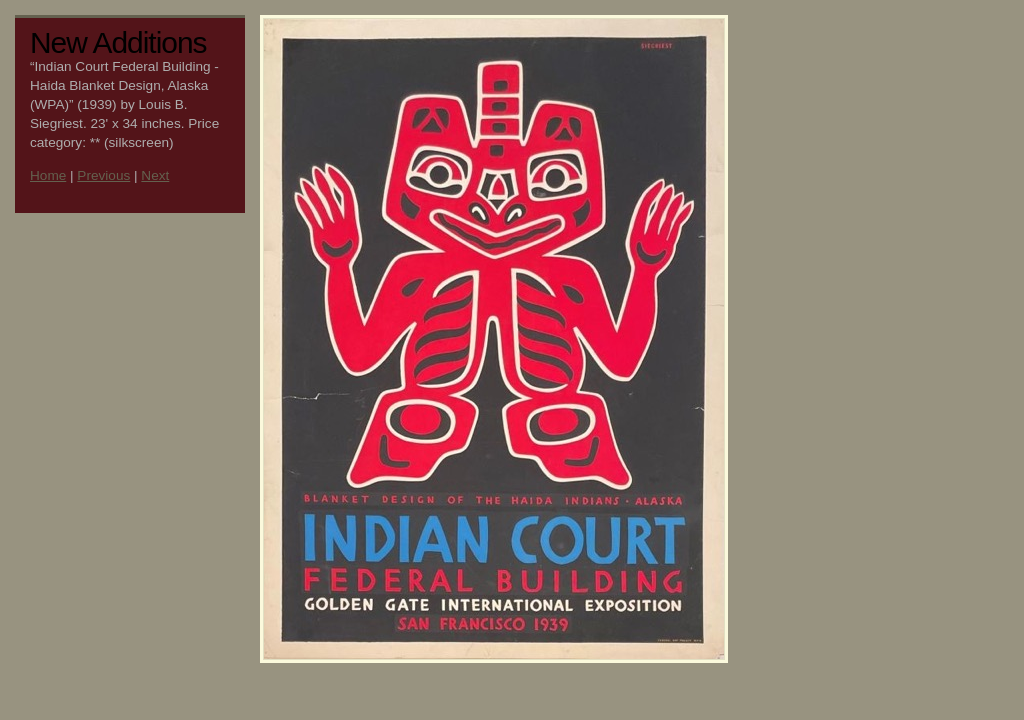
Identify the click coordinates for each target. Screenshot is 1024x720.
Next (155, 175)
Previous (103, 175)
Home (48, 175)
